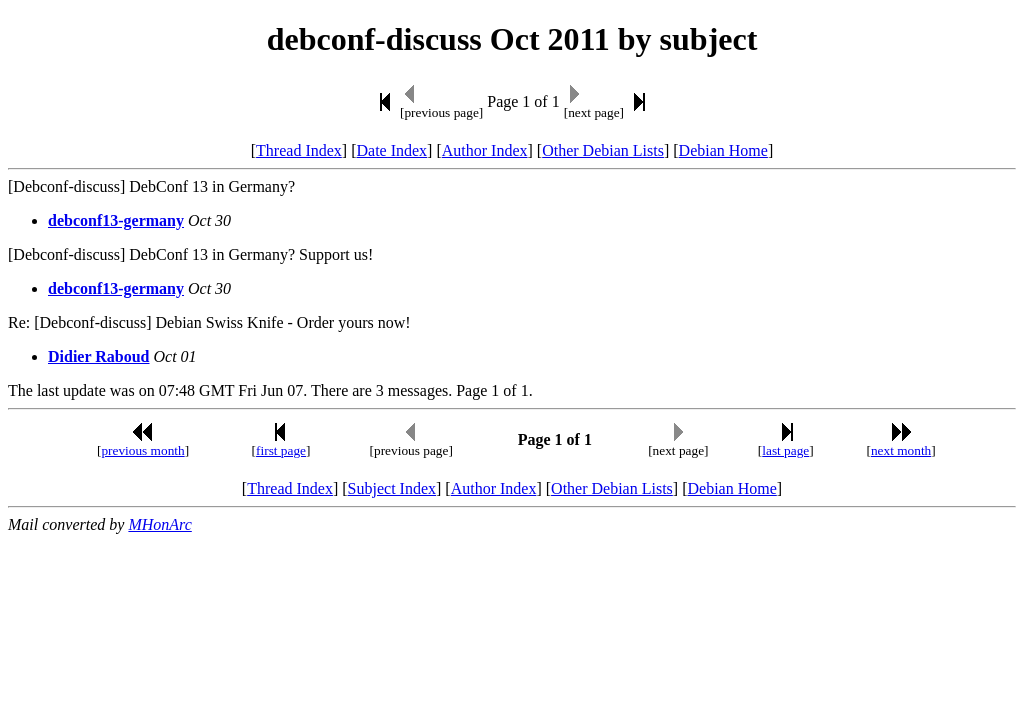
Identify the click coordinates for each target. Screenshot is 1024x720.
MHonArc (159, 524)
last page (785, 450)
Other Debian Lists (603, 150)
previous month (142, 450)
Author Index (485, 150)
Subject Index (392, 488)
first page (281, 450)
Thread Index (299, 150)
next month (901, 450)
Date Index (391, 150)
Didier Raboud (99, 356)
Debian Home (723, 150)
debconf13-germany (116, 220)
